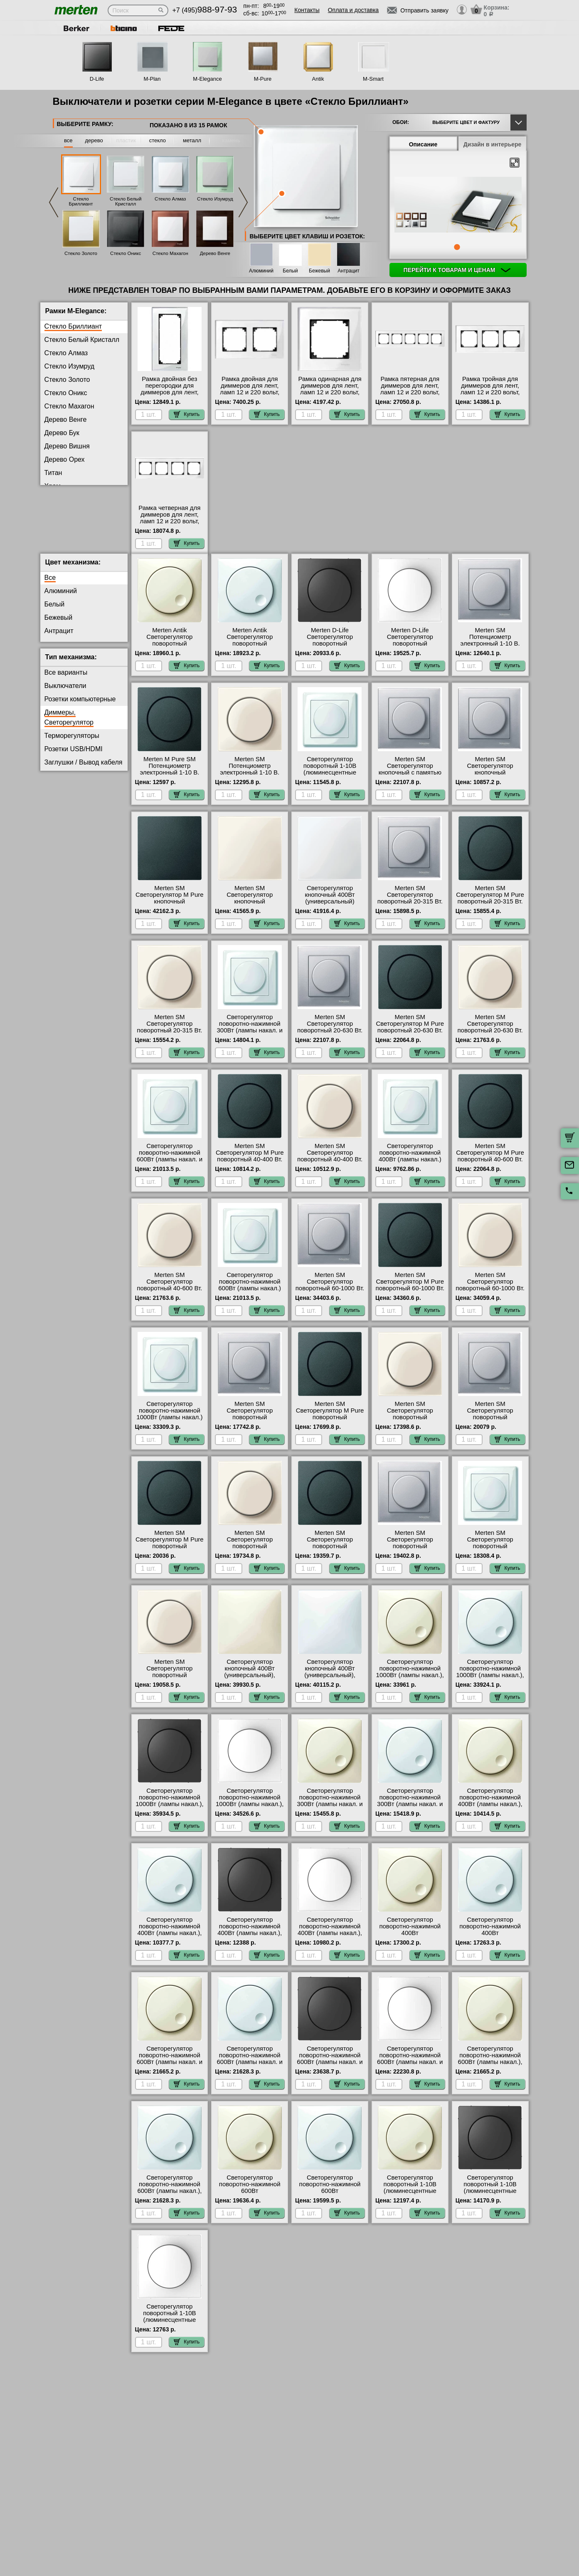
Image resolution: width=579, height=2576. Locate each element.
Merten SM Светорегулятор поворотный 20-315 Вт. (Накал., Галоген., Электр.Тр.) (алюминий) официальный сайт (410, 911)
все (68, 140)
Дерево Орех (64, 459)
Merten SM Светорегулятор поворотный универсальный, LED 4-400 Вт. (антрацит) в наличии (330, 1556)
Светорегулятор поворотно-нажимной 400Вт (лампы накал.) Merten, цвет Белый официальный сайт (410, 1166)
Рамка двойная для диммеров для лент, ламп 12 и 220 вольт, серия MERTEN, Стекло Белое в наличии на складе (249, 396)
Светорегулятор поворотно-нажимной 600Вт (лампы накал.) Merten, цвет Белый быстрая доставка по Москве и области (249, 1298)
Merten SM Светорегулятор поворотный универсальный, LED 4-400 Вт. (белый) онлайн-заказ (490, 1556)
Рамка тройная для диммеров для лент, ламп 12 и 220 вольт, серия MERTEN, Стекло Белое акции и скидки (490, 392)
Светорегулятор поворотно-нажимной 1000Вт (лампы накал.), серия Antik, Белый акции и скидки (490, 1681)
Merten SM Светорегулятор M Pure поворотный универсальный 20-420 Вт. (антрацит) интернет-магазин (330, 1427)
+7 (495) (204, 10)
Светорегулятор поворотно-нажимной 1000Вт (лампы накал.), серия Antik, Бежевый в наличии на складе (410, 1681)
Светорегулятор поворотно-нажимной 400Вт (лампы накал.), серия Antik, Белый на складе (169, 1939)
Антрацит (349, 271)
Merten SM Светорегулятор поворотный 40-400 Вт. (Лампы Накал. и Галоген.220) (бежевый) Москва (330, 1169)
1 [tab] (457, 247)
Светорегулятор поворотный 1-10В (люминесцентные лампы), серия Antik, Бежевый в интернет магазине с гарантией (410, 2201)
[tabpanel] (458, 205)
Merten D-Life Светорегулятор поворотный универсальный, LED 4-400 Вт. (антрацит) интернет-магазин (330, 653)
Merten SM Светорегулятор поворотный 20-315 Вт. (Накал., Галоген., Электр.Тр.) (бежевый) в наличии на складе (169, 1040)
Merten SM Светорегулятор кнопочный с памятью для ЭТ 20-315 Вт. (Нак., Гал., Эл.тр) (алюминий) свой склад (409, 782)
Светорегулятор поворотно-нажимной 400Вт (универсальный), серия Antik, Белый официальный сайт (490, 1943)
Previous (54, 202)
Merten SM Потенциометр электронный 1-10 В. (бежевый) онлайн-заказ (249, 779)
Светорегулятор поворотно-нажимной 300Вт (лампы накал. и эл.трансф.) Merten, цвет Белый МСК (250, 1037)
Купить (187, 414)
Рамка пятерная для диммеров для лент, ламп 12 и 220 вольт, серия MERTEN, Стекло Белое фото (409, 392)
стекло (157, 140)
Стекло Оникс (125, 253)
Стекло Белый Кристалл (125, 201)
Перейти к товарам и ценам (457, 270)
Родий (54, 512)
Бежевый (319, 271)
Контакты (306, 10)
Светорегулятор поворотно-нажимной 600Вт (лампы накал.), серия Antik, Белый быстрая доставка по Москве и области (169, 2201)
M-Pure (263, 79)
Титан (53, 472)
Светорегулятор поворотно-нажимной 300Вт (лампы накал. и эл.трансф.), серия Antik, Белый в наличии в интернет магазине (409, 1814)
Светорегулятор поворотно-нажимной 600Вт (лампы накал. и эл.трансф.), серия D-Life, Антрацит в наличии (329, 2072)
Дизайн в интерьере (492, 144)
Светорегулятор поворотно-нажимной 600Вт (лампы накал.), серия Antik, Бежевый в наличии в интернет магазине (490, 2072)
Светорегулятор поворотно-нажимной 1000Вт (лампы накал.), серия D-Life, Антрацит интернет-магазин (169, 1810)
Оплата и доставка (353, 10)
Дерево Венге (215, 253)
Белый (290, 271)
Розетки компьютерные (80, 705)
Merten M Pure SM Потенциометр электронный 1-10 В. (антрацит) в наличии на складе (170, 779)
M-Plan (151, 79)
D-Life (97, 79)
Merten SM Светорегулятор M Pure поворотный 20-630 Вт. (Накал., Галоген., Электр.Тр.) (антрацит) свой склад (410, 1040)
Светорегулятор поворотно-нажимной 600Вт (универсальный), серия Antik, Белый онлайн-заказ (330, 2201)
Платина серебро (71, 499)
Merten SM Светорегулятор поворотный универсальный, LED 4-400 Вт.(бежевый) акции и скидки (170, 1685)
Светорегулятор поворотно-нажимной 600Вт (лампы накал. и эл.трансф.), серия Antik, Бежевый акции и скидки (169, 2072)
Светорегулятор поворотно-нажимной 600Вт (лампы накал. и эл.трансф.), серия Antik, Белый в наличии (249, 2068)
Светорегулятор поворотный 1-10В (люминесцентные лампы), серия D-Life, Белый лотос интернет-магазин (169, 2330)
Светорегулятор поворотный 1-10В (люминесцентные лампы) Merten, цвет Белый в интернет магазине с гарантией (329, 782)
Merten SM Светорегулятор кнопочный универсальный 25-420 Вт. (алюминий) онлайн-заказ (490, 782)
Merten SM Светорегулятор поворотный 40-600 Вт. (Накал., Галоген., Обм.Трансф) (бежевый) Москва (169, 1298)
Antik (318, 79)
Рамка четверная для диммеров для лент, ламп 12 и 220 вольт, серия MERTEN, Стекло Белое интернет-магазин (169, 524)
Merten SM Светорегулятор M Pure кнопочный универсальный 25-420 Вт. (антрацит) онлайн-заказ (170, 911)
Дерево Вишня (67, 446)
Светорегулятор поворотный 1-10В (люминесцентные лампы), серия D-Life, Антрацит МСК (490, 2197)
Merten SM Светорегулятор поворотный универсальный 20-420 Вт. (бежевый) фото (410, 1423)
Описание (423, 144)
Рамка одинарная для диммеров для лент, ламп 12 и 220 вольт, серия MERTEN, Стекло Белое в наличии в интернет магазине (329, 396)
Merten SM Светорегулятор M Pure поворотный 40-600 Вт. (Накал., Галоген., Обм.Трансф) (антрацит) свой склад (490, 1169)
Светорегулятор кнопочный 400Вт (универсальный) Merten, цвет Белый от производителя (330, 908)
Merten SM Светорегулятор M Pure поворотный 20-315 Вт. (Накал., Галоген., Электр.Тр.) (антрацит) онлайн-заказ (490, 911)
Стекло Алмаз (170, 198)
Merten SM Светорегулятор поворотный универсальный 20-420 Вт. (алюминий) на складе (250, 1427)
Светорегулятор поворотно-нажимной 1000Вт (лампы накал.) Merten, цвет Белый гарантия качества (169, 1423)
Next (243, 202)
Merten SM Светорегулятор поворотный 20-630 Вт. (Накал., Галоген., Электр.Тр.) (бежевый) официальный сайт (489, 1040)
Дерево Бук (61, 432)
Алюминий (261, 271)
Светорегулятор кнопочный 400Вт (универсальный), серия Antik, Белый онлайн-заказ (329, 1681)
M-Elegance (207, 79)
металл (192, 140)
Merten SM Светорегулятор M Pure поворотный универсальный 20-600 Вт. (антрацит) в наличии (170, 1556)
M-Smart (373, 79)
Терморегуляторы (71, 742)
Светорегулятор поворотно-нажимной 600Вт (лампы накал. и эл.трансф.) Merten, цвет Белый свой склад (169, 1166)
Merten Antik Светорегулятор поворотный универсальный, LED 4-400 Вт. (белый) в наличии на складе (250, 653)
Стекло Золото (80, 253)
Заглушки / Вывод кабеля (83, 768)
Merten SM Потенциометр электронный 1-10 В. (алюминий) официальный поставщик (490, 653)
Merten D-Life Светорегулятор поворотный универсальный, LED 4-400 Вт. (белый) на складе (410, 653)
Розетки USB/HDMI (73, 755)
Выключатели (65, 692)
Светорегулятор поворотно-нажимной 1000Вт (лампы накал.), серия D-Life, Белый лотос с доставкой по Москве (249, 1814)
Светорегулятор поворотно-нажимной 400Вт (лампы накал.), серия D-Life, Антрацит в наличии (250, 1939)
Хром (52, 486)
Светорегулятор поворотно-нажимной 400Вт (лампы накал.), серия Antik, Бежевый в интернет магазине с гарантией (490, 1814)
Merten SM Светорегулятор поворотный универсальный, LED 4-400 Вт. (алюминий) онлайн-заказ (410, 1556)
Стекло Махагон (170, 253)
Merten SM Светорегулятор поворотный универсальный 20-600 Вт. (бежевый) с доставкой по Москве (250, 1556)
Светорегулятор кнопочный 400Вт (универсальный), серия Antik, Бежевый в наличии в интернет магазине (249, 1685)
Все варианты (66, 679)
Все (50, 584)
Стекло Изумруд (215, 198)
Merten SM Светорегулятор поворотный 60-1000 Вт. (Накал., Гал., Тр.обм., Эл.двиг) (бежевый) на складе (490, 1298)
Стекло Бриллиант (81, 201)
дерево (94, 140)
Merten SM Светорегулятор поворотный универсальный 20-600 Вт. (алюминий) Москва (490, 1423)
